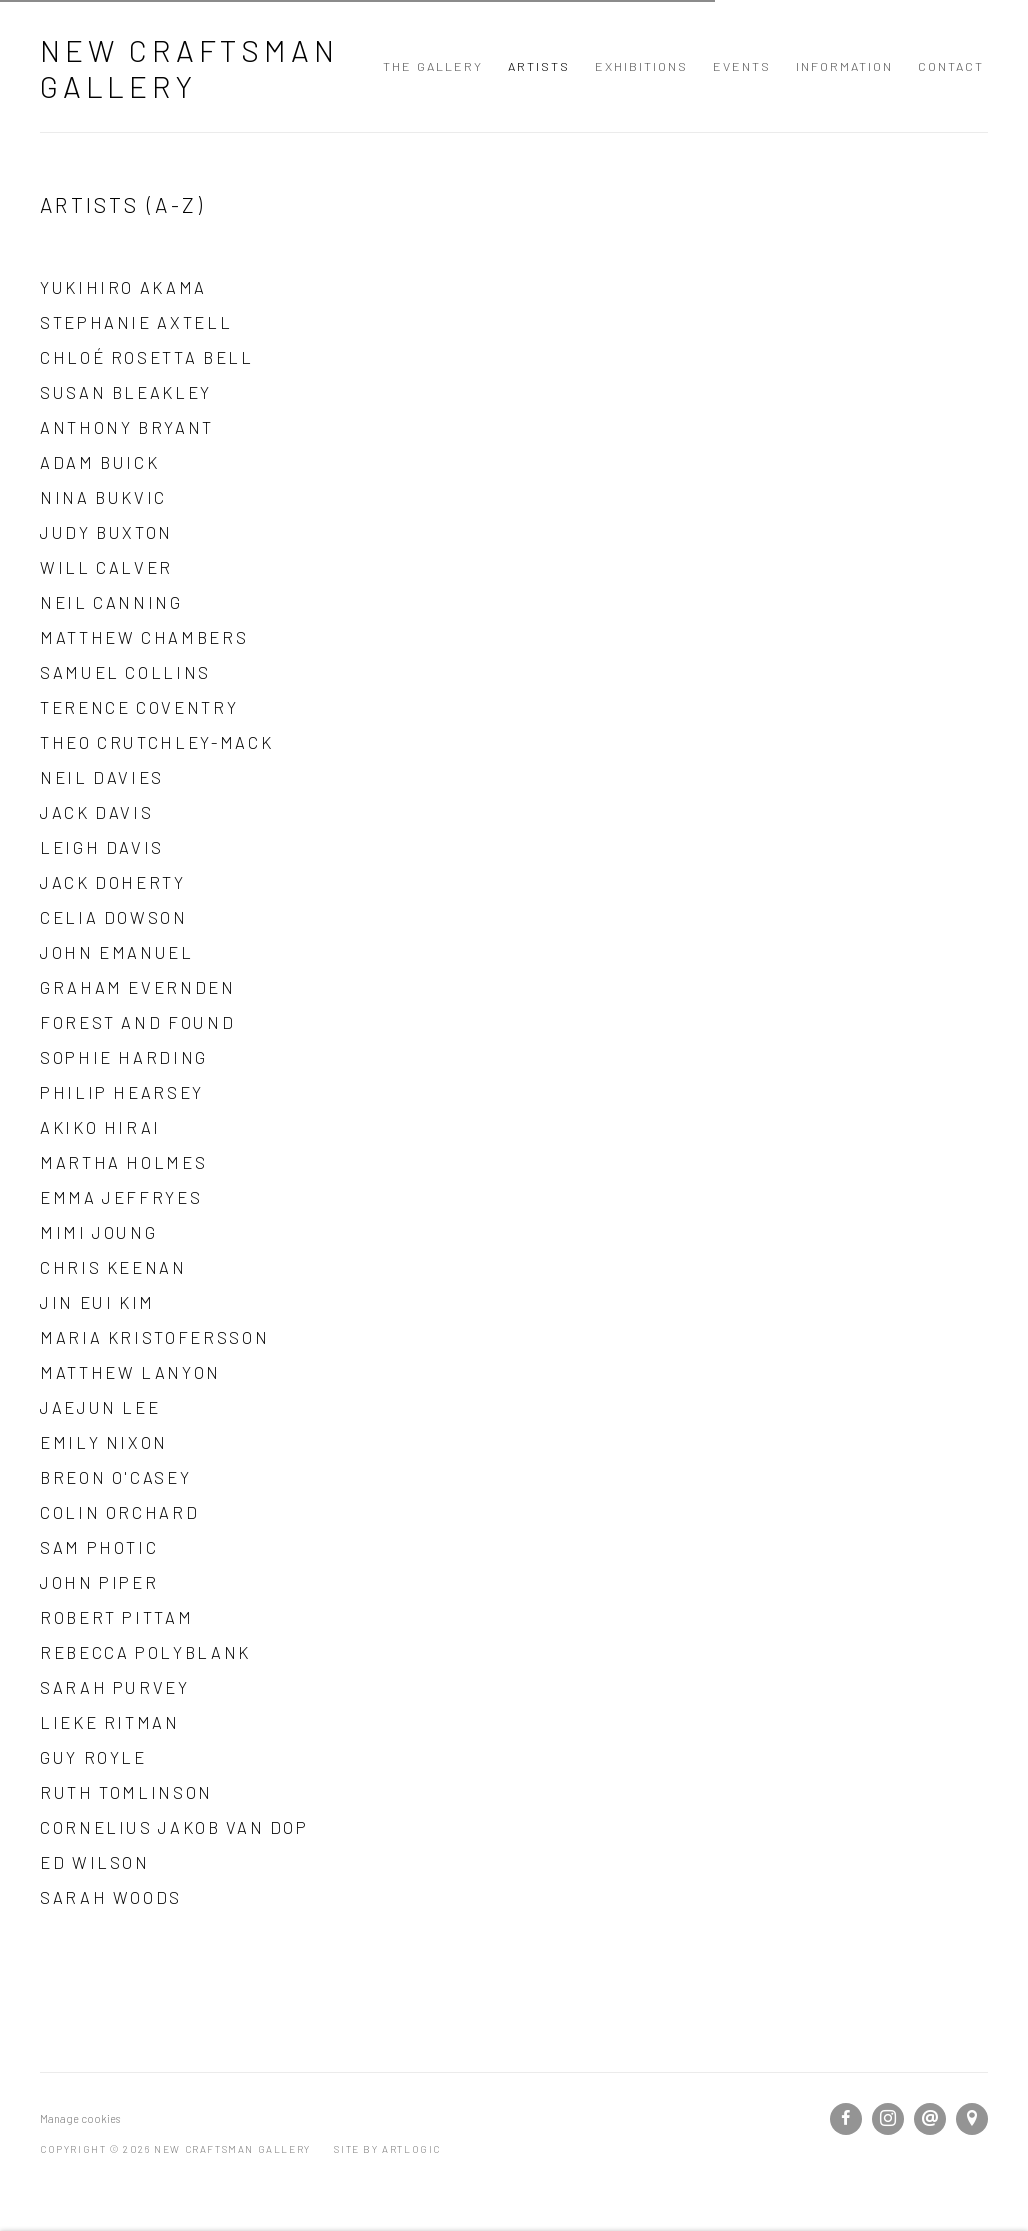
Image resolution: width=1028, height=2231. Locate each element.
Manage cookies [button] (80, 2118)
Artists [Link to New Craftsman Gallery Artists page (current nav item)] (539, 66)
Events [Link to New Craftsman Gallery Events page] (742, 66)
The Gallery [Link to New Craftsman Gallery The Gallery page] (433, 66)
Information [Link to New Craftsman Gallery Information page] (844, 66)
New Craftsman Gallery (189, 68)
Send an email (930, 2119)
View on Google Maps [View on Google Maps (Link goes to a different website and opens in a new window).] (972, 2119)
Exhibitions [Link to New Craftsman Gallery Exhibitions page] (641, 66)
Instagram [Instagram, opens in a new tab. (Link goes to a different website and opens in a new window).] (888, 2119)
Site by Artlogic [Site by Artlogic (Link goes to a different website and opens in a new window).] (387, 2149)
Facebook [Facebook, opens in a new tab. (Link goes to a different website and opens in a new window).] (846, 2119)
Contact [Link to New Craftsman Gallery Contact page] (951, 66)
